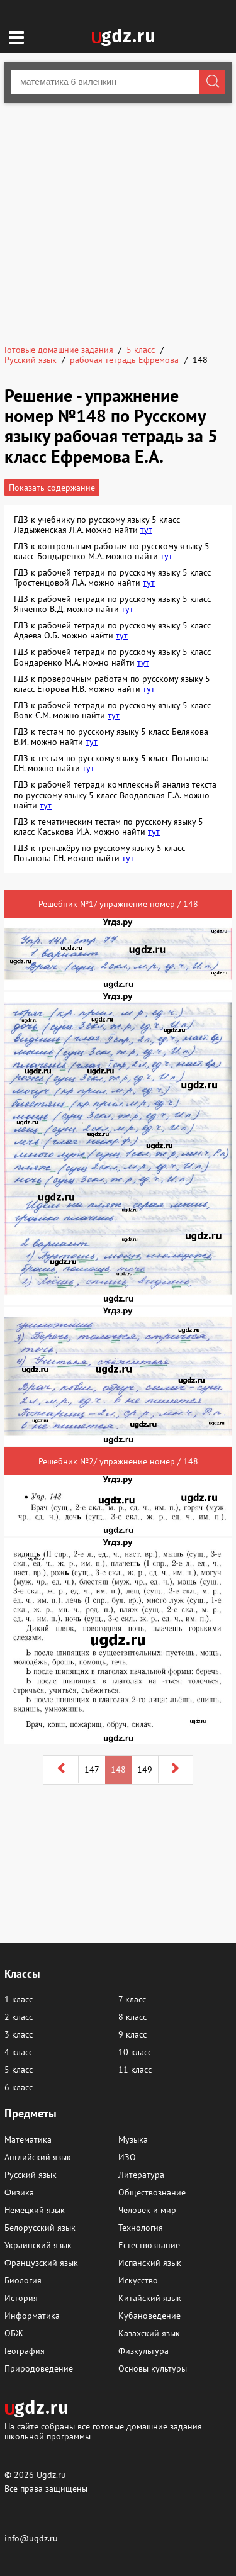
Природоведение (38, 2368)
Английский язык (37, 2157)
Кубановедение (149, 2315)
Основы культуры (152, 2368)
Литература (141, 2174)
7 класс (132, 1999)
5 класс (18, 2069)
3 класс (18, 2034)
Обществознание (152, 2192)
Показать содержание (52, 487)
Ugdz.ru (51, 2474)
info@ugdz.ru (31, 2538)
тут (146, 529)
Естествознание (149, 2245)
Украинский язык (38, 2245)
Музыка (133, 2139)
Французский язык (41, 2262)
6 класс (18, 2087)
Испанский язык (149, 2262)
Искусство (138, 2280)
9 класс (132, 2034)
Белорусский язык (40, 2227)
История (21, 2298)
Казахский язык (149, 2333)
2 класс (18, 2016)
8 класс (132, 2016)
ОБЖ (13, 2333)
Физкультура (143, 2350)
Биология (23, 2280)
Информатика (32, 2315)
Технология (140, 2227)
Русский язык (30, 2174)
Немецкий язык (34, 2210)
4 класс (18, 2052)
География (24, 2350)
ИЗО (127, 2157)
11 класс (135, 2069)
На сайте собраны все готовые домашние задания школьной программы (103, 2431)
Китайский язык (149, 2298)
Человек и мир (147, 2210)
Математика (28, 2139)
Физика (19, 2192)
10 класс (135, 2052)
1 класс (18, 1999)
